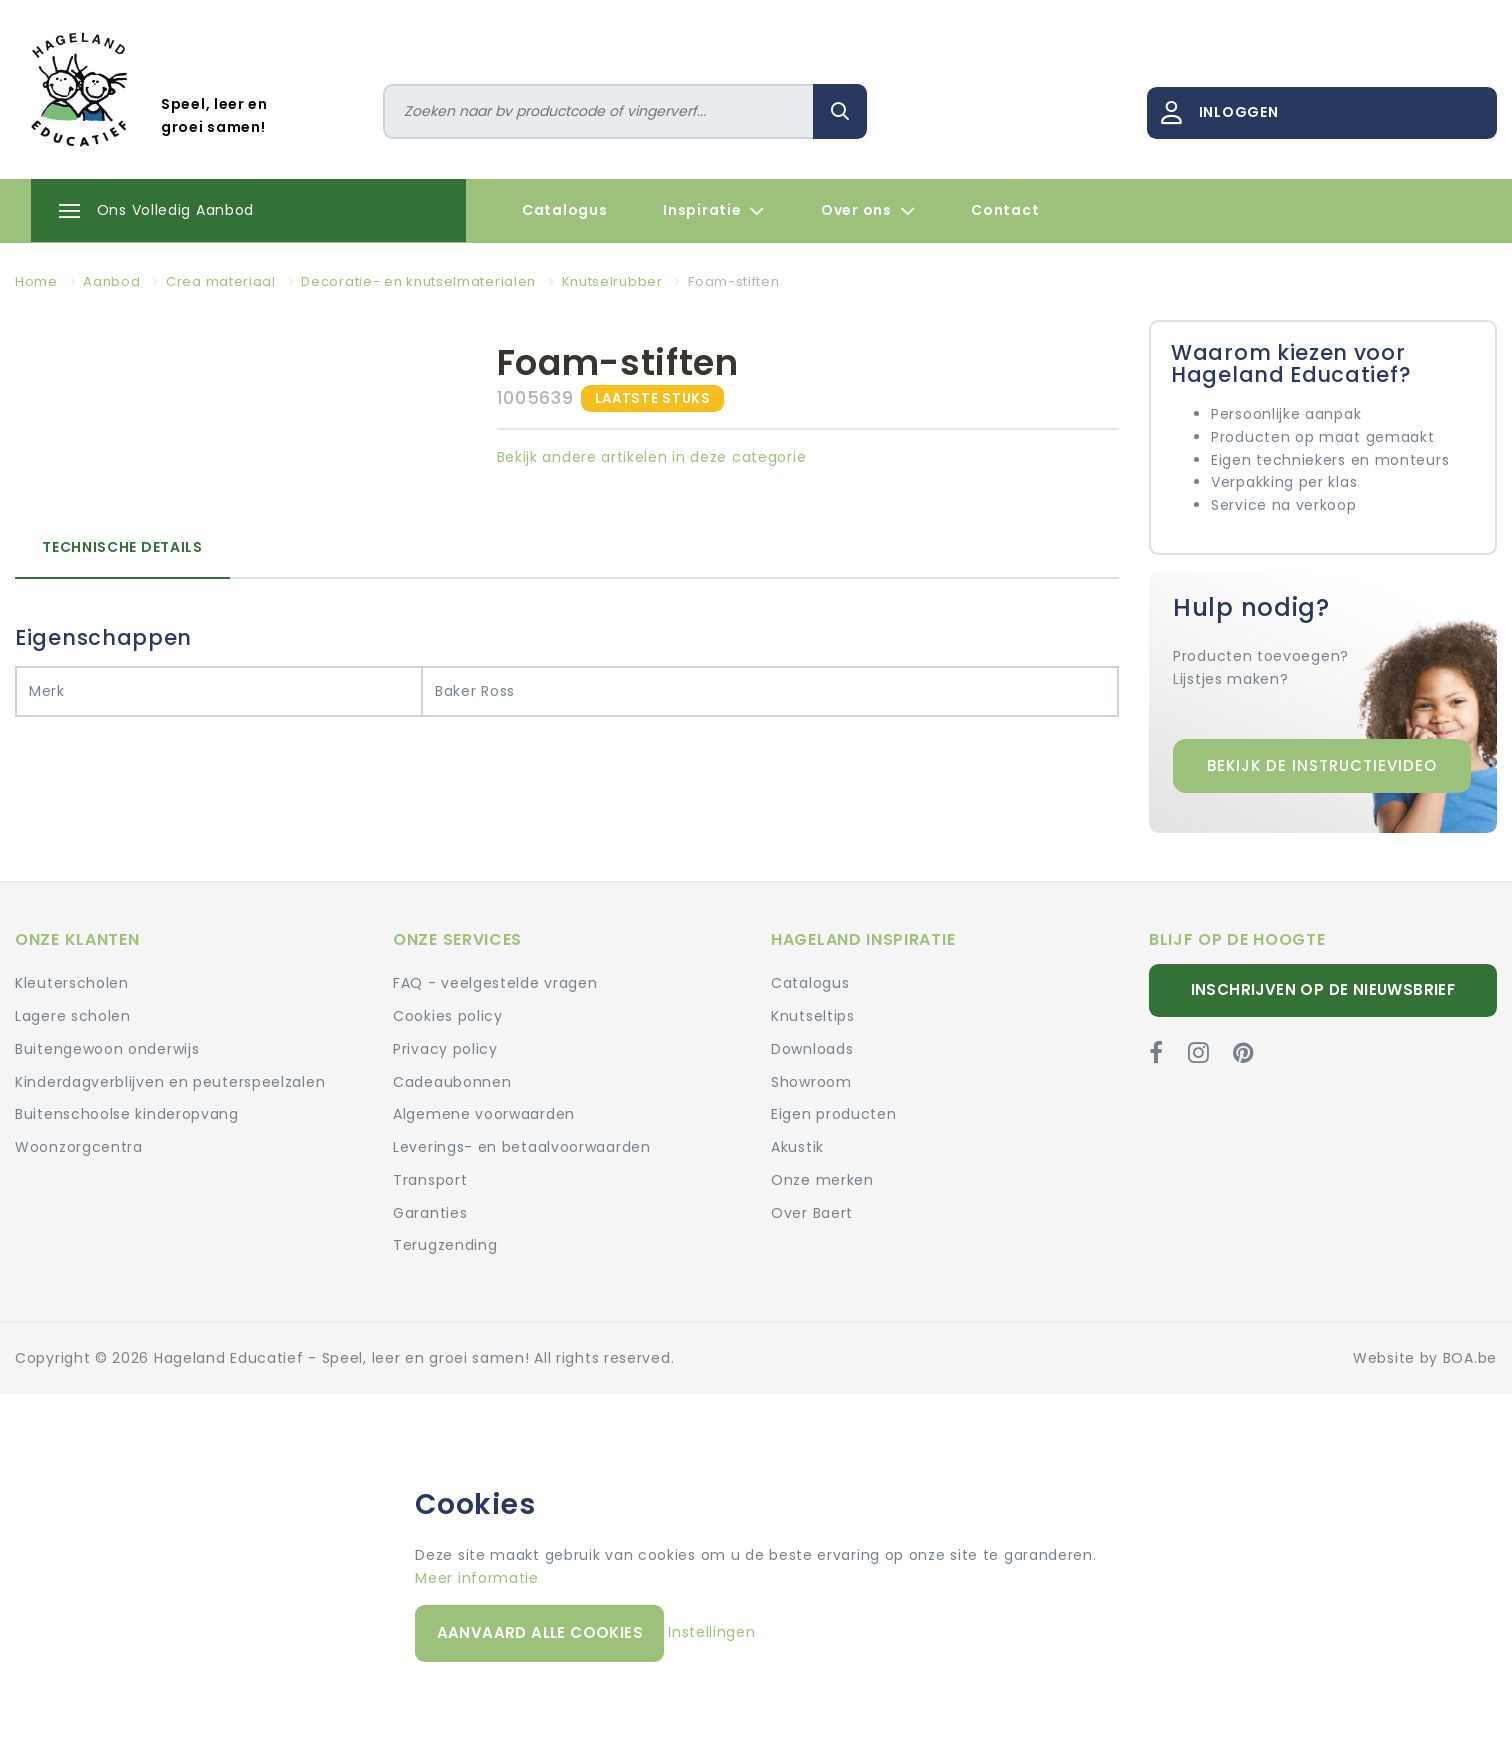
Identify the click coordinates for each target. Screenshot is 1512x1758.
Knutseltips (813, 1016)
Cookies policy (448, 1016)
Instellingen (711, 1632)
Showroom (811, 1082)
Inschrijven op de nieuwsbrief (1323, 989)
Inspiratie (714, 211)
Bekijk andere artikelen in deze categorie (652, 457)
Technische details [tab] (122, 547)
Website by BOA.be (1425, 1358)
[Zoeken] (599, 111)
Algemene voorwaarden (484, 1114)
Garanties (430, 1213)
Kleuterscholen (72, 983)
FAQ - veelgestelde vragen (495, 983)
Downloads (812, 1049)
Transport (430, 1180)
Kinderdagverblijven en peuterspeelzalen (170, 1082)
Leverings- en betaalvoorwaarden (522, 1147)
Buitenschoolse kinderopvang (127, 1114)
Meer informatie (477, 1578)
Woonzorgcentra (79, 1147)
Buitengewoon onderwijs (107, 1049)
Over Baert (812, 1213)
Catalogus (564, 210)
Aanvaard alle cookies (540, 1632)
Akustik (797, 1147)
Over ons (868, 211)
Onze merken (822, 1180)
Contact (1005, 210)
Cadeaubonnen (452, 1082)
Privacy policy (445, 1049)
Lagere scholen (73, 1016)
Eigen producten (834, 1114)
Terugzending (445, 1245)
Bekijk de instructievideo (1322, 765)
